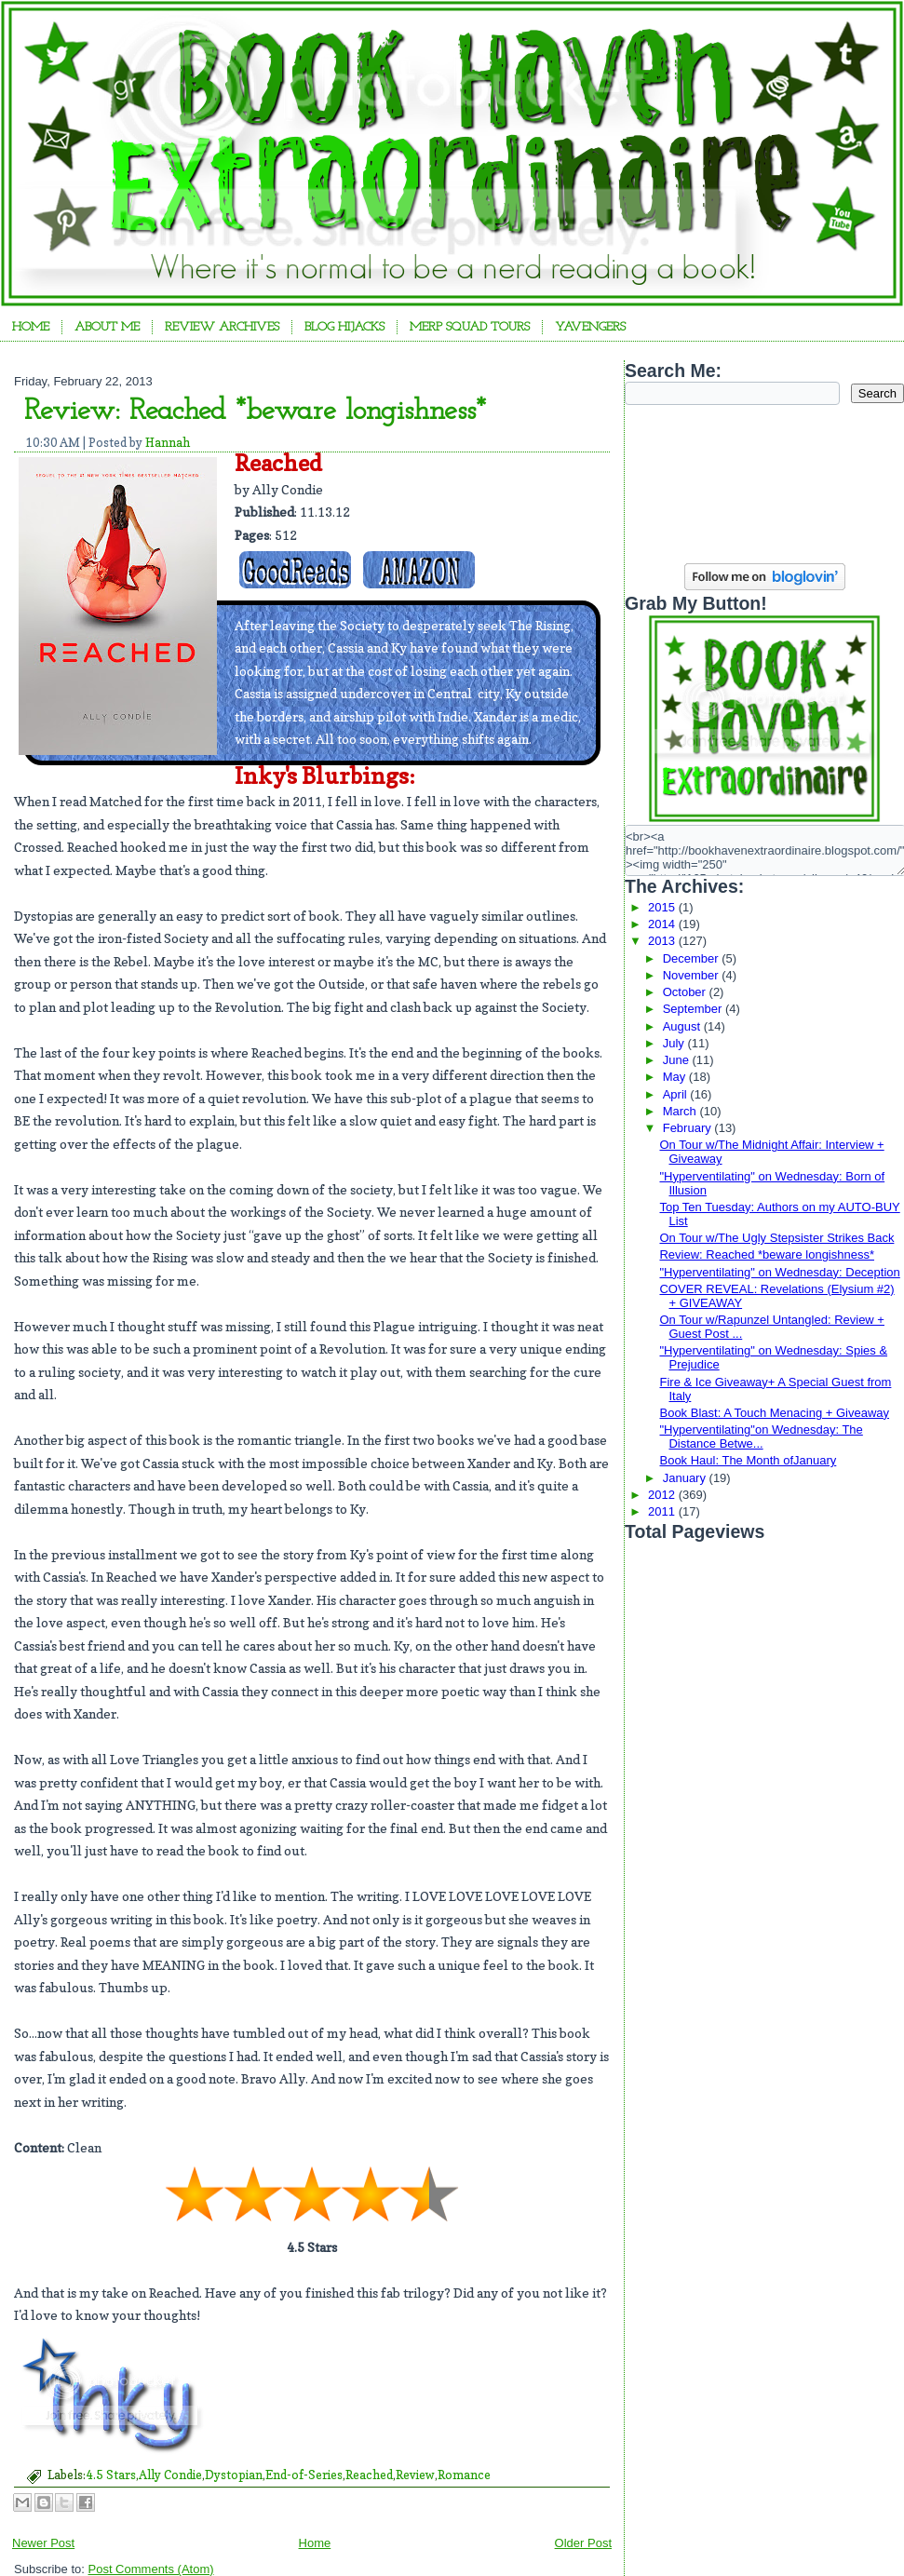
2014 (663, 924)
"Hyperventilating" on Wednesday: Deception (779, 1272)
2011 (663, 1511)
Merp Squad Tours (470, 327)
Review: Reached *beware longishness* (255, 411)
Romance (464, 2474)
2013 (663, 941)
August (683, 1026)
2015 (663, 907)
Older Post (583, 2543)
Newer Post (43, 2543)
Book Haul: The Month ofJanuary (747, 1460)
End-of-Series (304, 2474)
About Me (107, 327)
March (681, 1111)
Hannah (167, 442)
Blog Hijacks (344, 327)
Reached (369, 2474)
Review (415, 2474)
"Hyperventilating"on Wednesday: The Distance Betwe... (760, 1436)
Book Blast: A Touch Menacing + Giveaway (774, 1413)
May (676, 1077)
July (675, 1043)
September (694, 1009)
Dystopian (234, 2474)
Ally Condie (170, 2474)
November (692, 975)
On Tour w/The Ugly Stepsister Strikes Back (776, 1238)
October (686, 992)
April (677, 1094)
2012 (663, 1495)
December (692, 958)
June (678, 1060)
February (689, 1128)
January (686, 1478)
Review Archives (222, 327)
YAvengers (590, 327)
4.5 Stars (111, 2474)
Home (30, 327)
